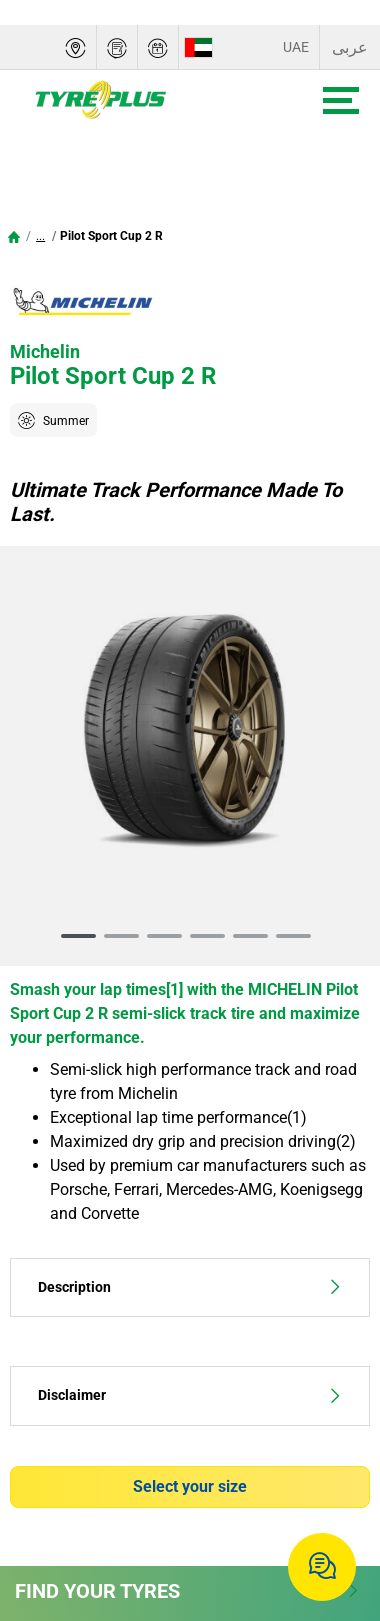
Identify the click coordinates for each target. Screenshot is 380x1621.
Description (190, 1287)
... (40, 236)
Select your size (190, 1486)
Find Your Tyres (187, 1591)
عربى (350, 47)
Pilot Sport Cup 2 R (111, 236)
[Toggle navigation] (341, 100)
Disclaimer (190, 1395)
